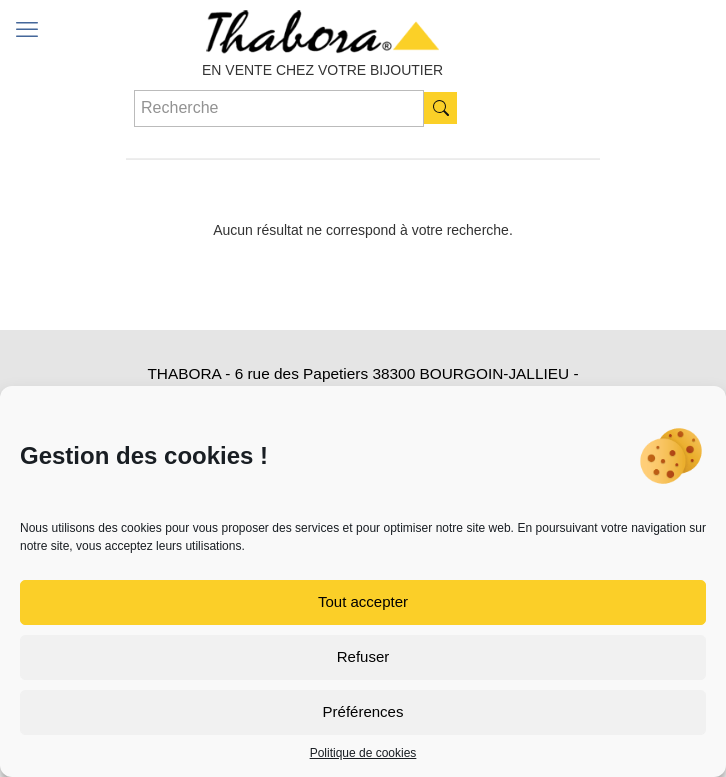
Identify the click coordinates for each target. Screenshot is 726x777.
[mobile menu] (27, 30)
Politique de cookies (363, 753)
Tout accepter (363, 601)
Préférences (363, 711)
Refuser (363, 656)
